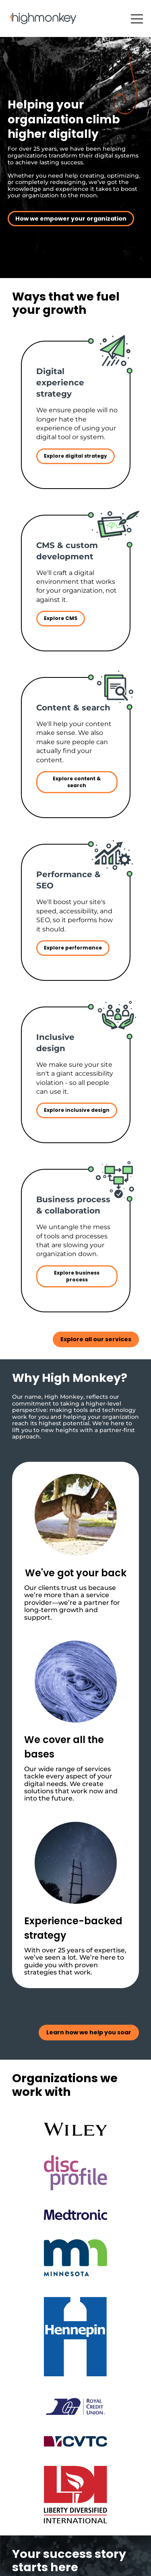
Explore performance (73, 947)
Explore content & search (77, 782)
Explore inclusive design (77, 1110)
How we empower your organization (70, 219)
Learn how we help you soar (88, 2032)
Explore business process (76, 1276)
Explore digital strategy (75, 455)
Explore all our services (95, 1339)
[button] (137, 19)
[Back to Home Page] (43, 18)
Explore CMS (60, 618)
